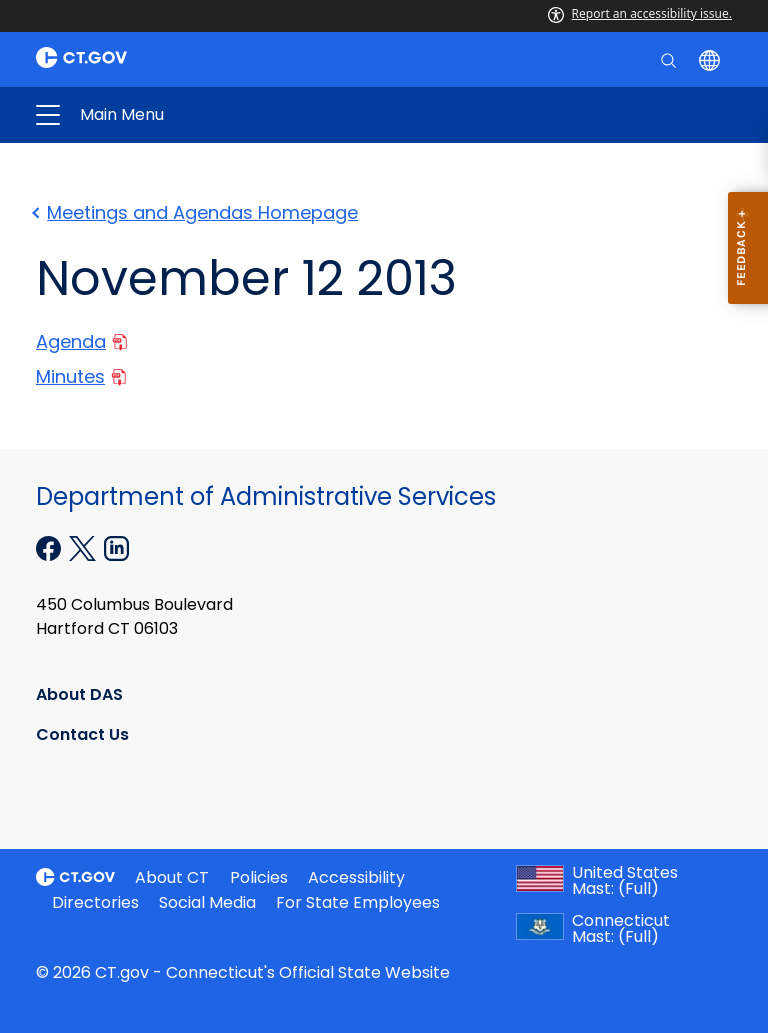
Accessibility (356, 877)
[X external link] (84, 547)
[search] (670, 59)
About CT (172, 877)
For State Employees (358, 902)
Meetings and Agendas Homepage (197, 212)
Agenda (81, 341)
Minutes (81, 376)
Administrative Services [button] (228, 115)
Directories (95, 902)
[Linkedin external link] (116, 547)
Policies (259, 877)
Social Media (207, 902)
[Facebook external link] (50, 547)
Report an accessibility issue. (640, 13)
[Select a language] (711, 59)
